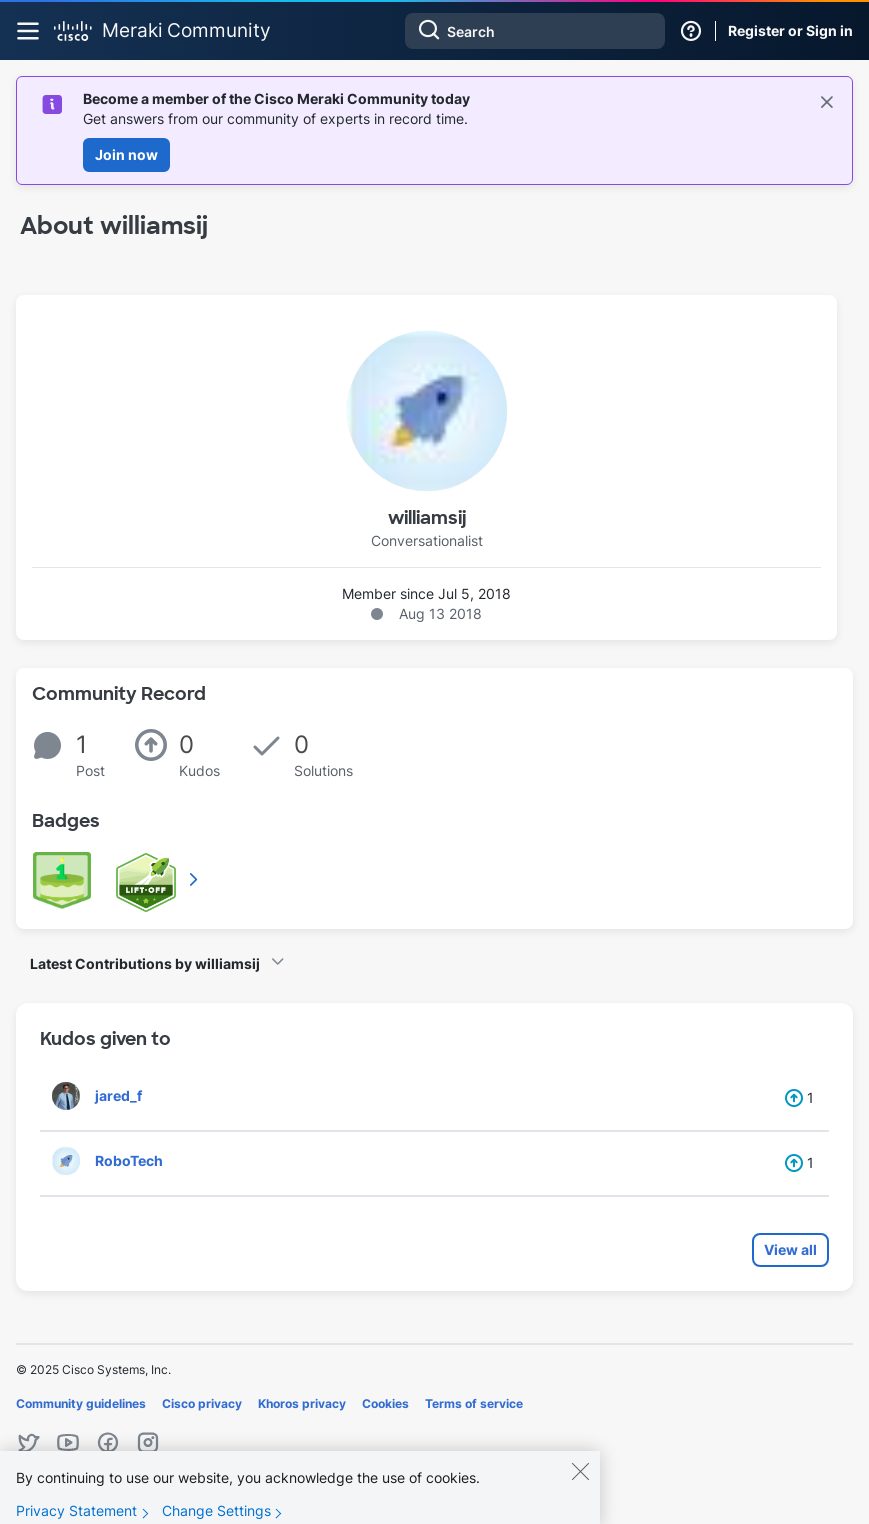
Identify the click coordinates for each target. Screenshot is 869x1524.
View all (790, 1249)
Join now (126, 154)
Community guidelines (81, 1403)
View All (195, 879)
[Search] (535, 31)
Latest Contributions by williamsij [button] (145, 963)
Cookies (385, 1403)
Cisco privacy (202, 1403)
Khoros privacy (302, 1403)
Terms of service (474, 1403)
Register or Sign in (790, 30)
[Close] (580, 1484)
